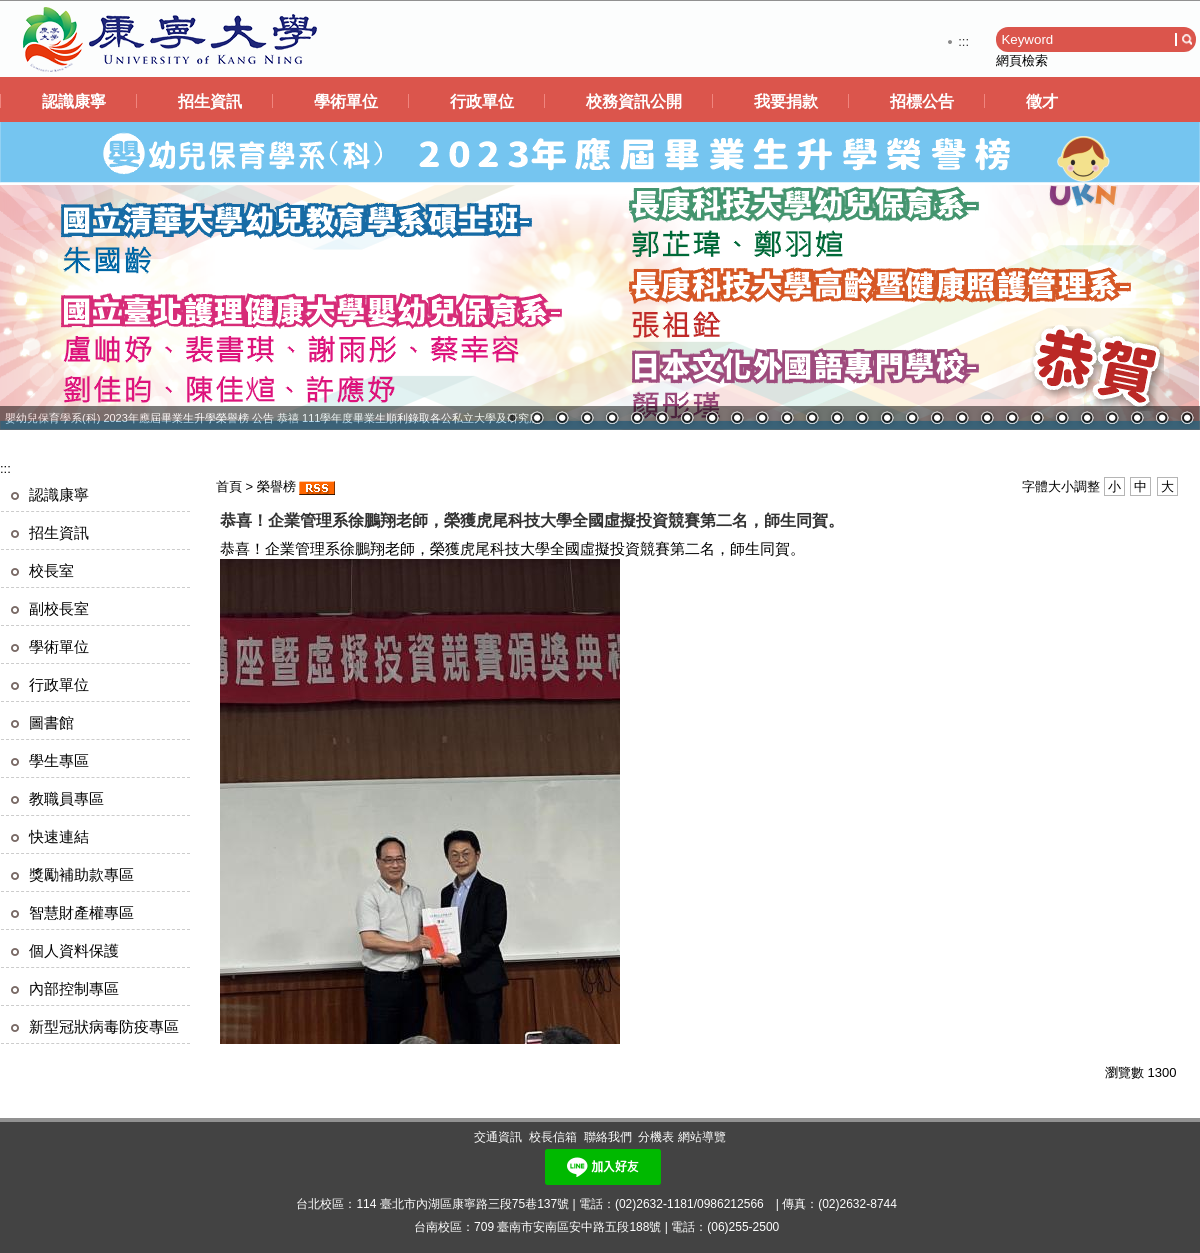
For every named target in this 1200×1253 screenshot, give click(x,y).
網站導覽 (702, 1137)
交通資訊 (498, 1137)
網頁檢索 (1022, 60)
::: (963, 41)
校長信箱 (553, 1137)
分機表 (656, 1137)
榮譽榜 (276, 486)
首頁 (229, 486)
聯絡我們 (608, 1137)
